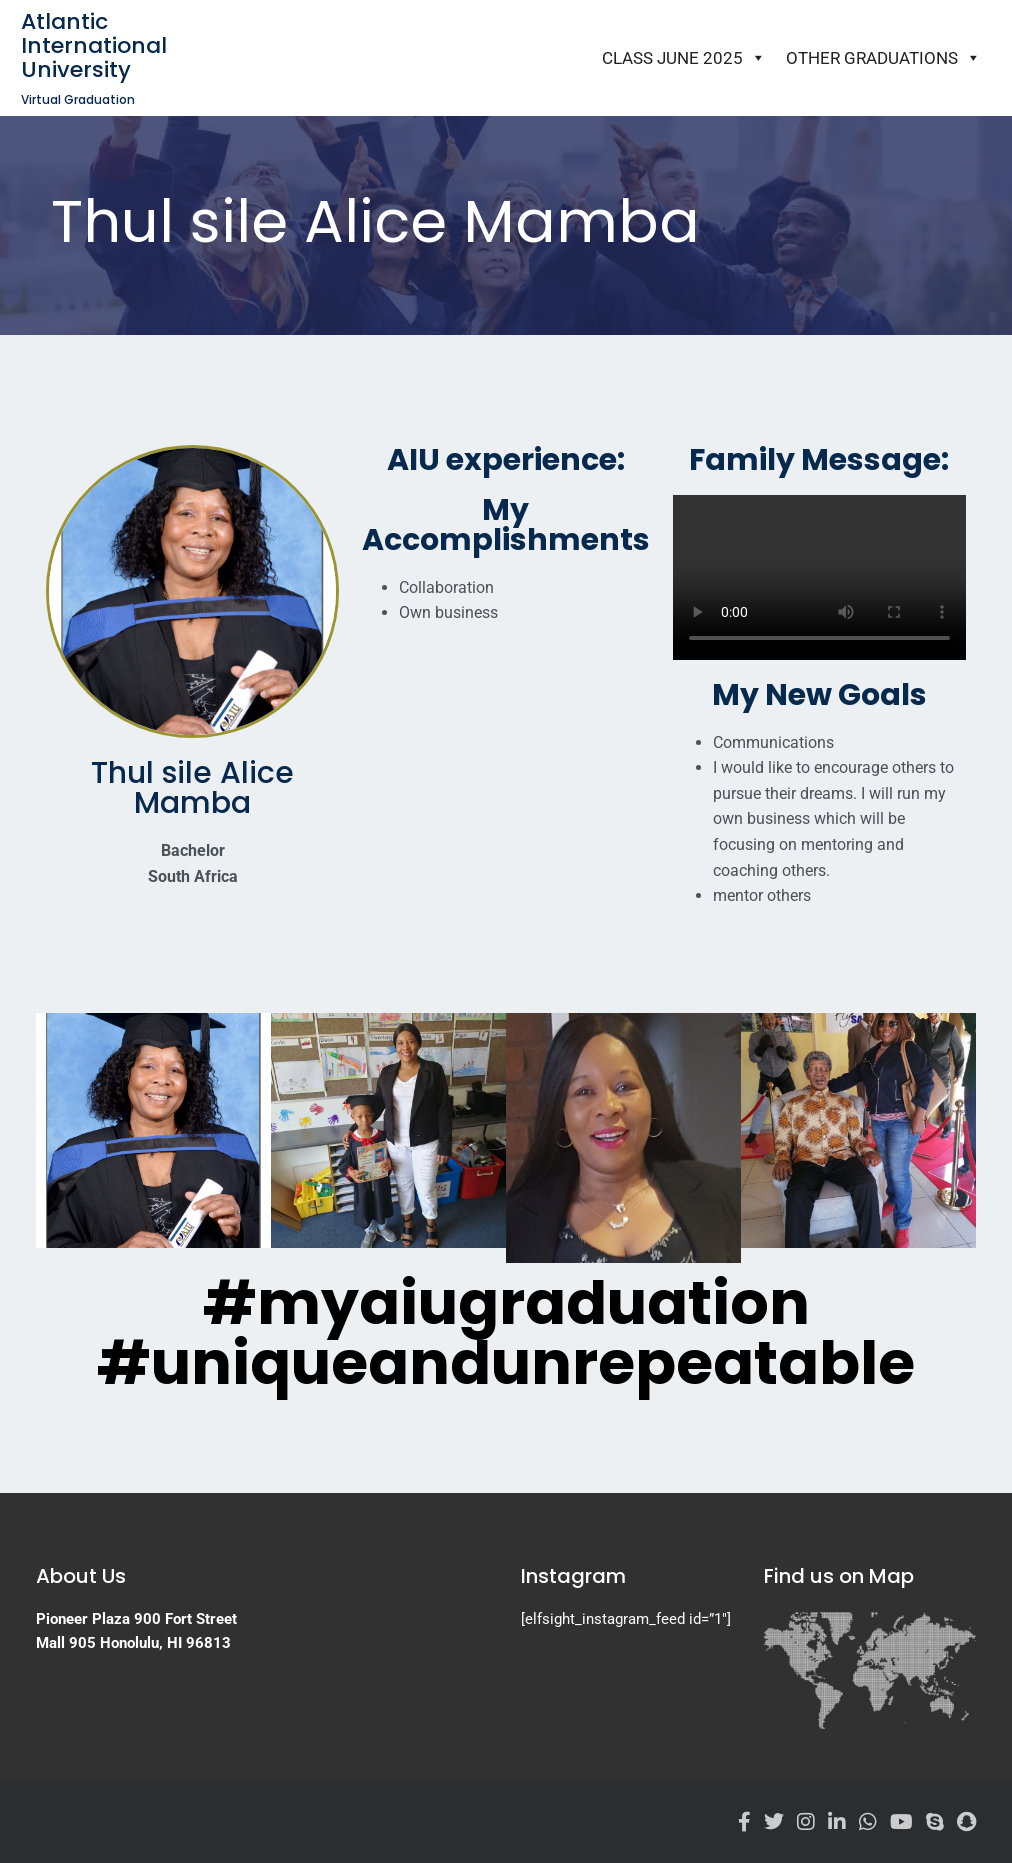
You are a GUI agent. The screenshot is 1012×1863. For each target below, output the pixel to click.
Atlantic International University (94, 45)
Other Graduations (883, 58)
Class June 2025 (684, 58)
